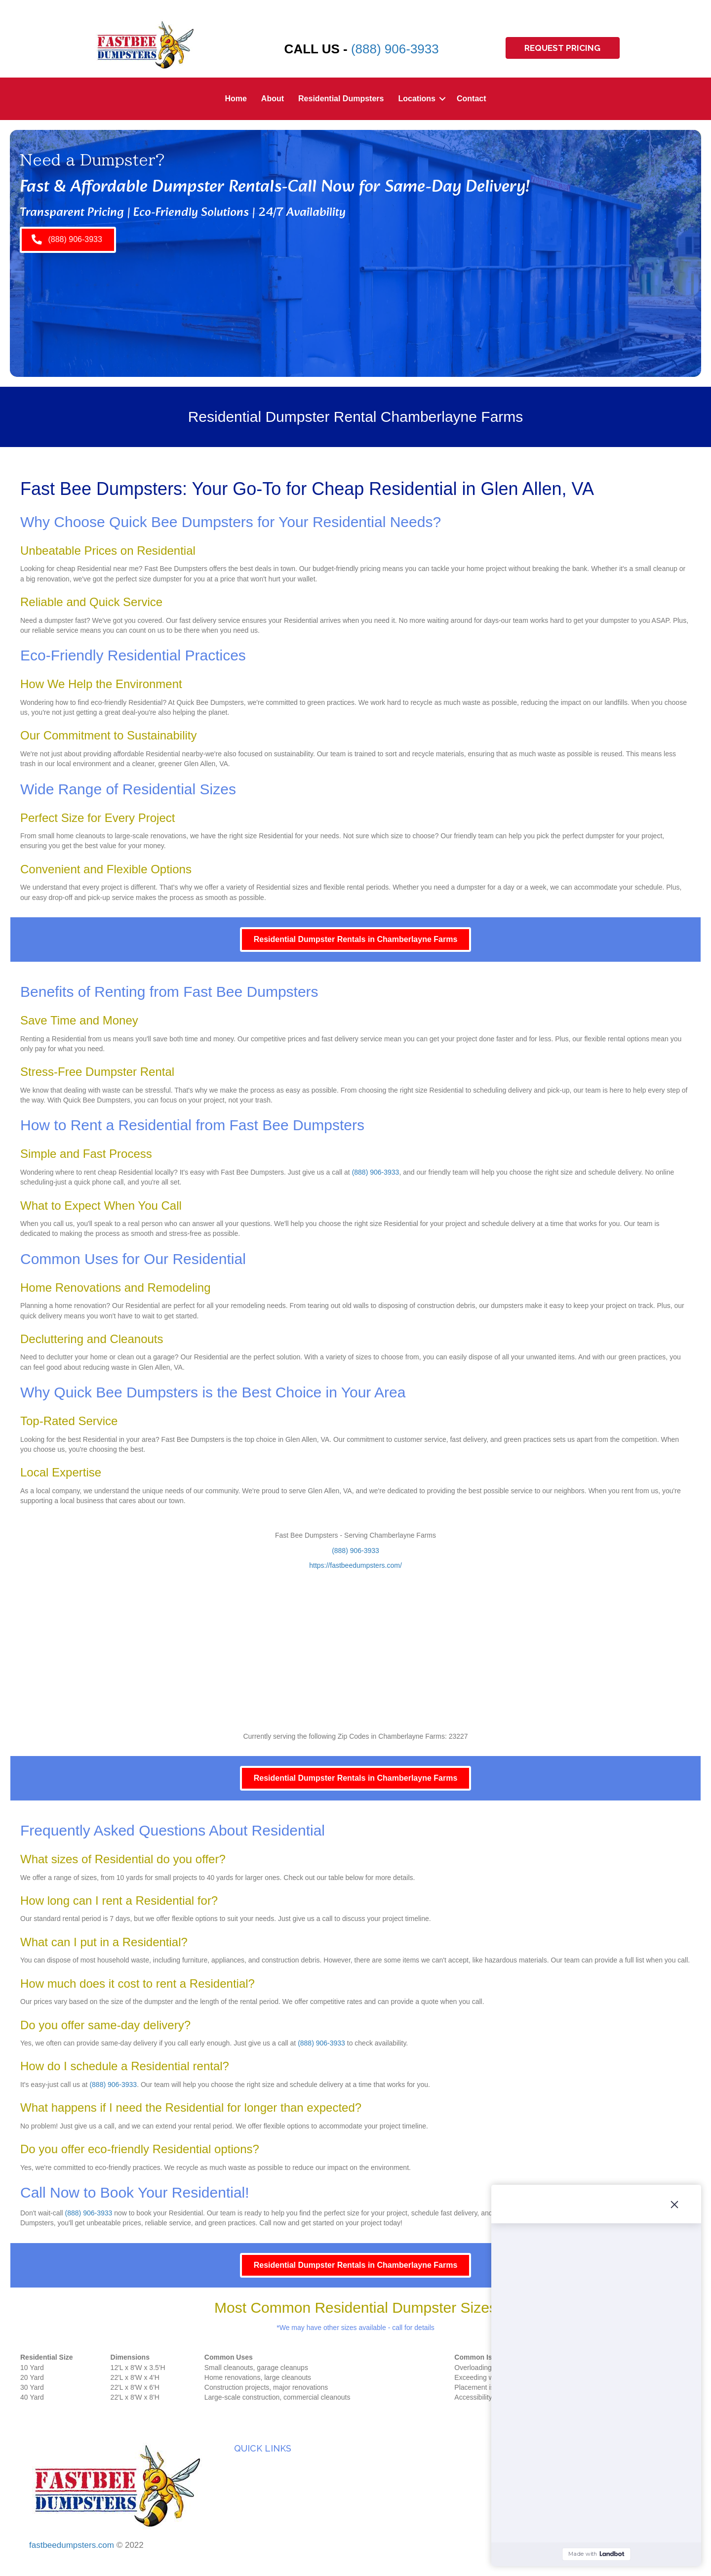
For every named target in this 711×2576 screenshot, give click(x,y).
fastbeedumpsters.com (71, 2545)
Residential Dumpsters (341, 98)
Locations (416, 98)
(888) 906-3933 (395, 48)
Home (235, 98)
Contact (471, 98)
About (272, 98)
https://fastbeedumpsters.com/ (355, 1565)
